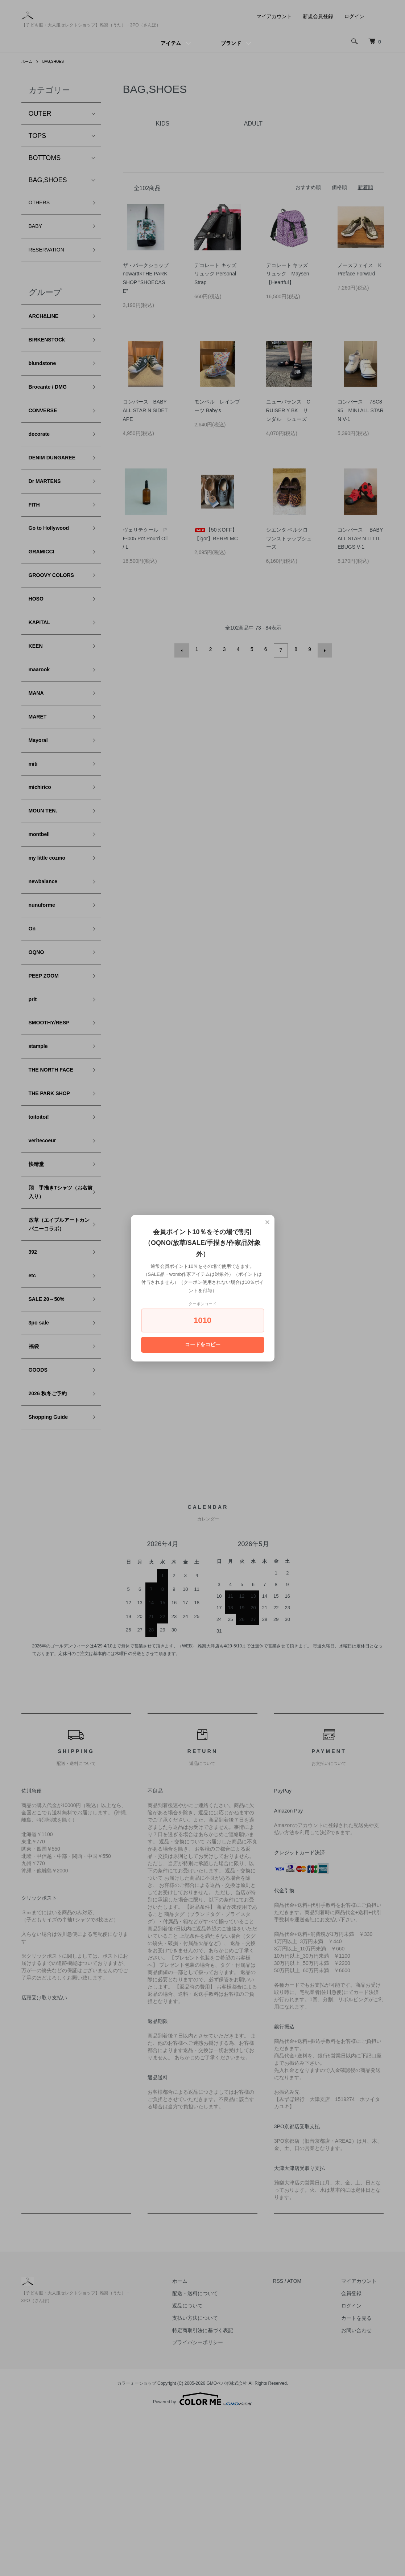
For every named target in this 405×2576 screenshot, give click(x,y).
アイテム (171, 43)
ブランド (231, 43)
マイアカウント (274, 16)
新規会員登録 (318, 16)
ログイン (354, 16)
